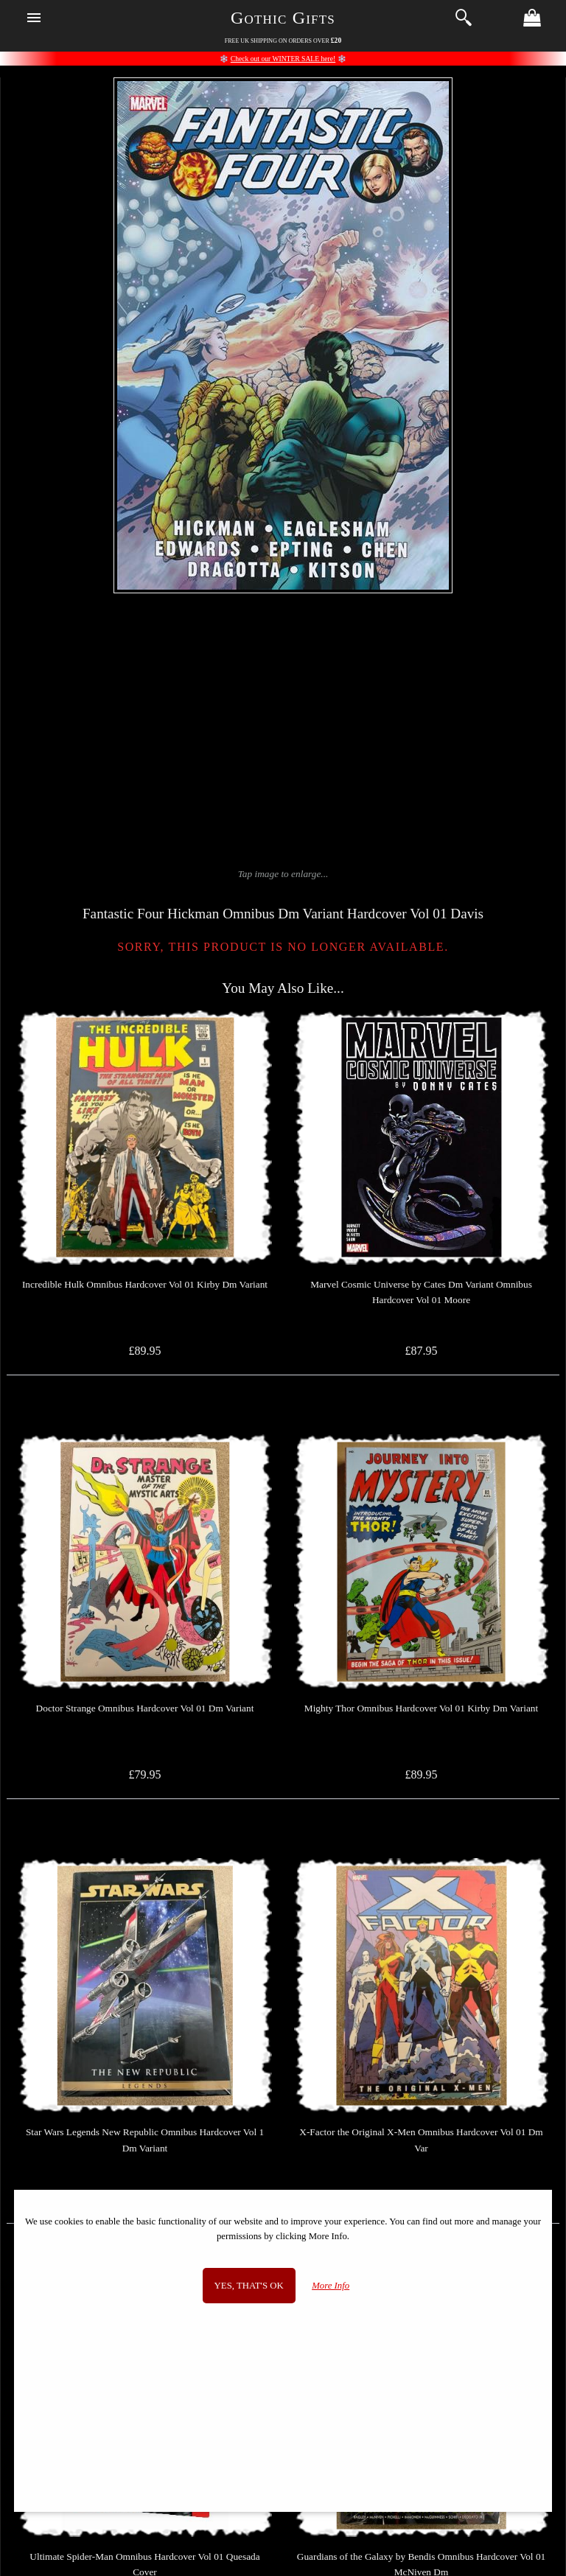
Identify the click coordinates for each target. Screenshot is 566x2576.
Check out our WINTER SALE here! (283, 59)
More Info (330, 2285)
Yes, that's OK (249, 2285)
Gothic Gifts (283, 17)
